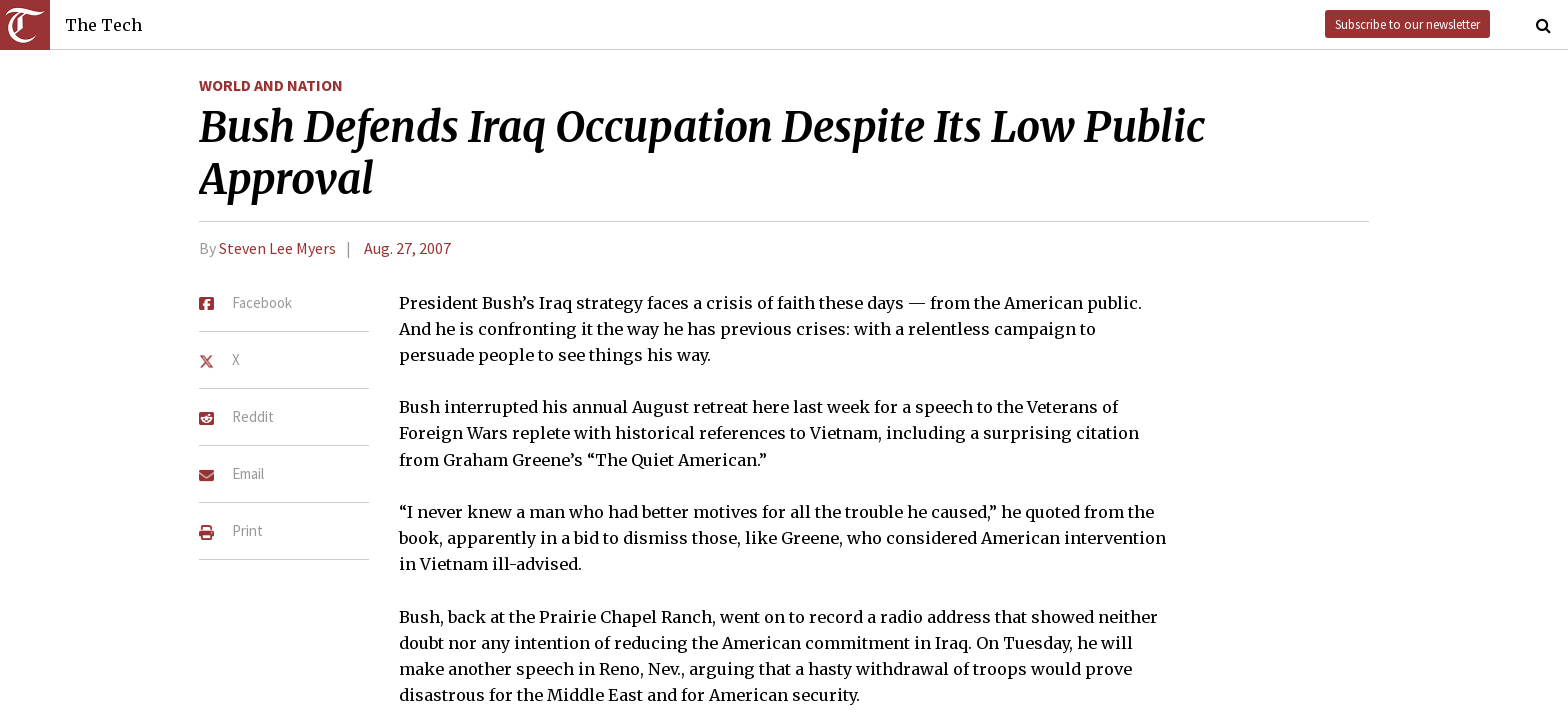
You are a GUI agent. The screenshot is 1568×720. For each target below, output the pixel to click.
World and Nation (271, 85)
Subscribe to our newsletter (1407, 24)
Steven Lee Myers (277, 248)
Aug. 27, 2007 (407, 248)
